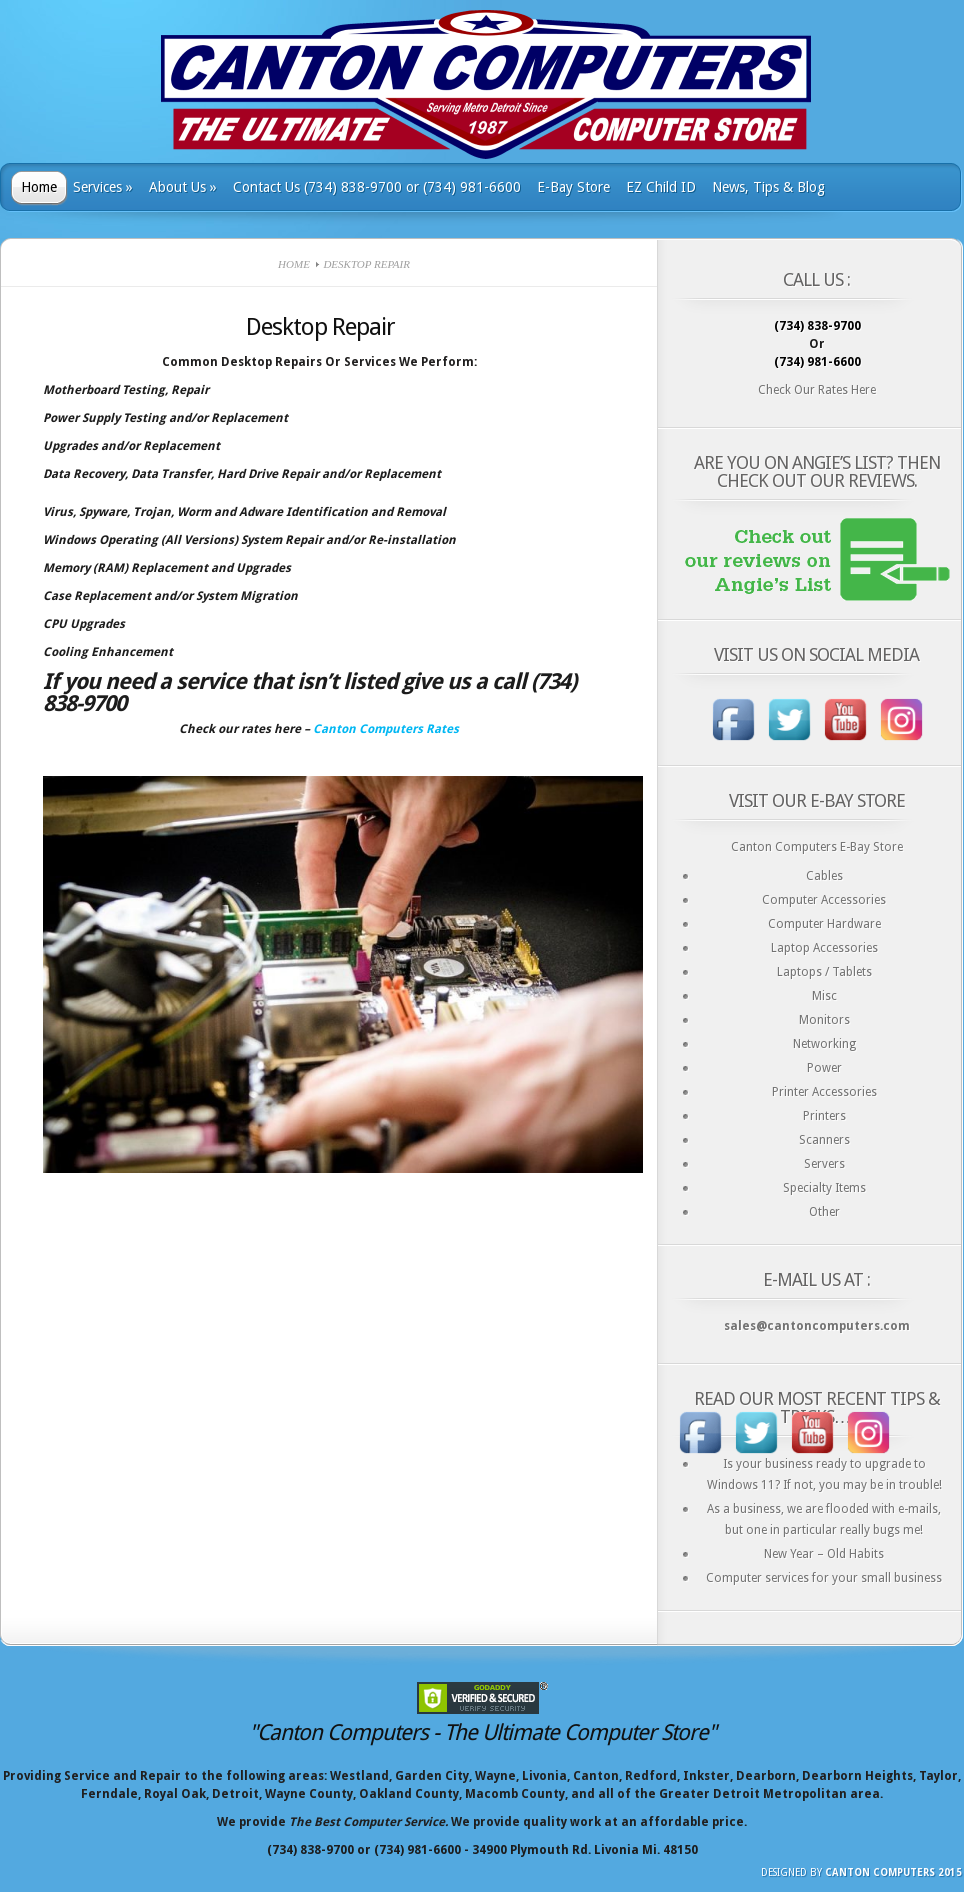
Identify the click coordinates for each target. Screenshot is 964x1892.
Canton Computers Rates (386, 729)
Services (103, 187)
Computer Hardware (824, 924)
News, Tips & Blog (768, 187)
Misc (824, 996)
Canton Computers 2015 (893, 1872)
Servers (824, 1164)
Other (824, 1212)
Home (39, 187)
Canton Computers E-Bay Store (817, 847)
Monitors (824, 1020)
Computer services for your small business (824, 1578)
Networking (824, 1044)
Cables (824, 876)
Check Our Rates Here (817, 390)
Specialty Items (824, 1188)
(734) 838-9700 (817, 326)
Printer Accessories (824, 1092)
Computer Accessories (824, 900)
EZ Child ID (661, 187)
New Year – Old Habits (824, 1554)
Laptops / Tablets (824, 972)
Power (824, 1068)
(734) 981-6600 (817, 362)
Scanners (824, 1140)
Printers (824, 1116)
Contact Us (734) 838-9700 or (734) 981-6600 (377, 187)
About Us (183, 187)
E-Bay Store (573, 187)
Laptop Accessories (824, 948)
